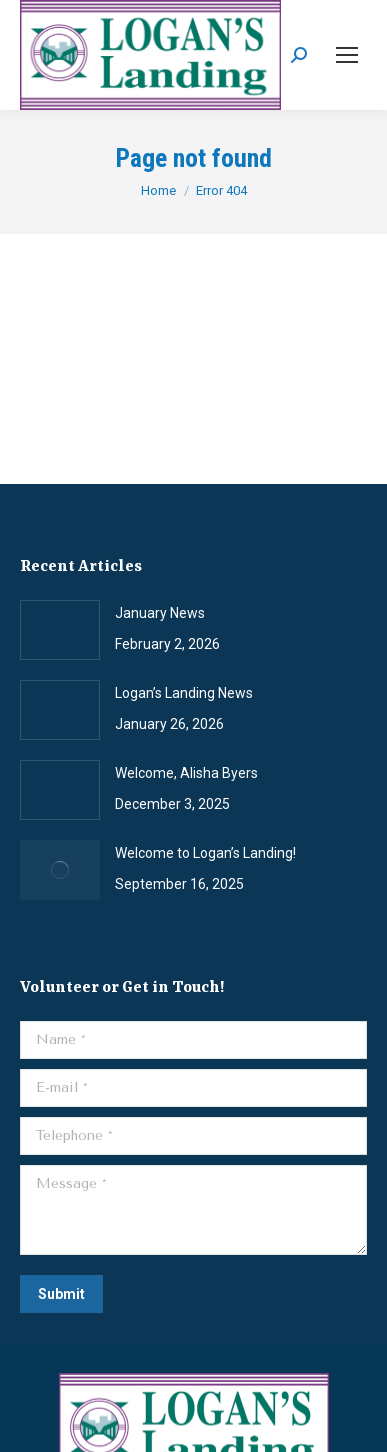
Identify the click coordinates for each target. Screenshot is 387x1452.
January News (160, 613)
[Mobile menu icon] (347, 55)
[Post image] (60, 630)
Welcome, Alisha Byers (186, 773)
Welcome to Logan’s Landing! (205, 853)
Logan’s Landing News (184, 693)
